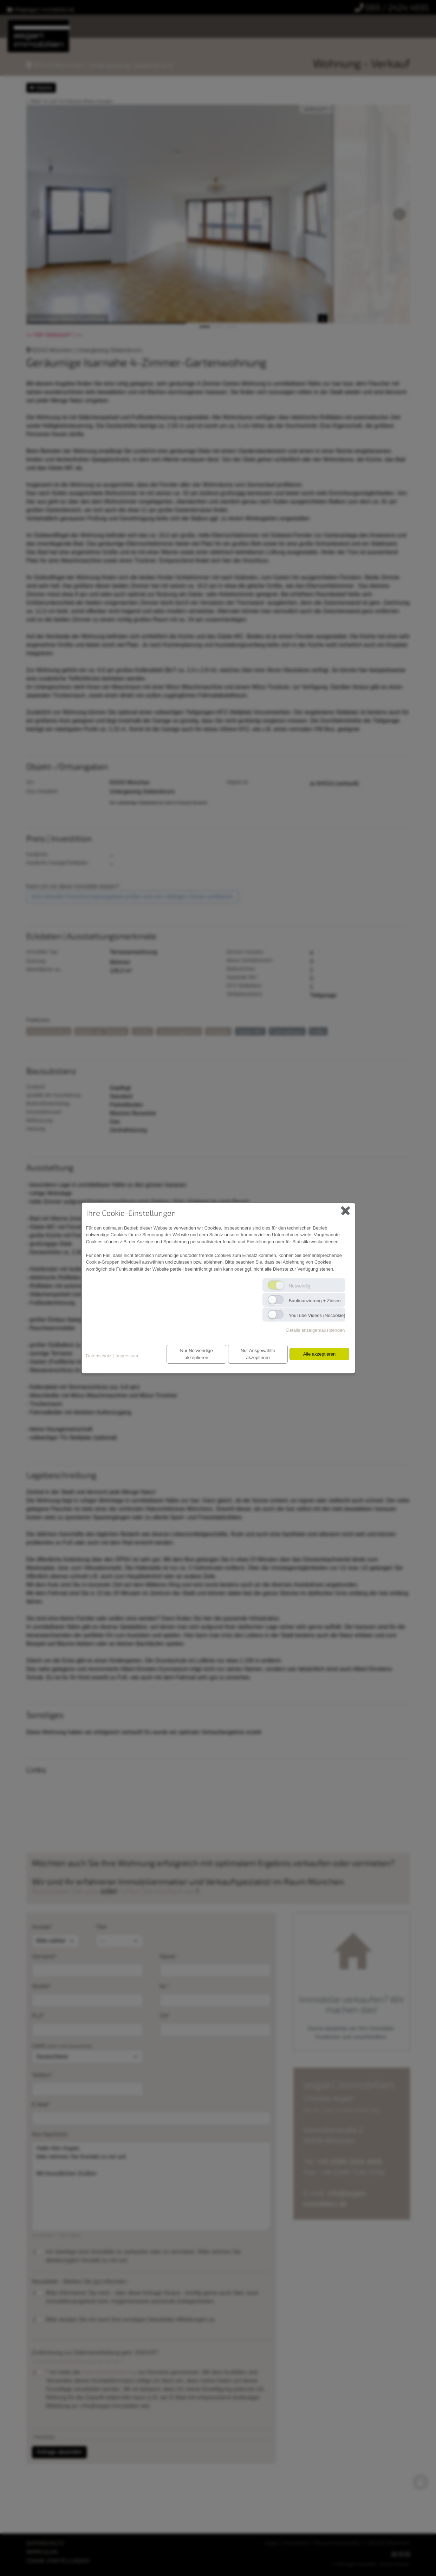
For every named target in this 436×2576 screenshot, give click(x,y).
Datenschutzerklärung (109, 2372)
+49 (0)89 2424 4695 (349, 2162)
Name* (168, 1956)
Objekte (41, 88)
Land (87, 2053)
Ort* (165, 2016)
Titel (101, 1927)
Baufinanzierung (175, 30)
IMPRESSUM (42, 2551)
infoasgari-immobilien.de (40, 9)
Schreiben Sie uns (66, 1890)
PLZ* (38, 2016)
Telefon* (42, 2075)
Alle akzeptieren (318, 1354)
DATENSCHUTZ (45, 2542)
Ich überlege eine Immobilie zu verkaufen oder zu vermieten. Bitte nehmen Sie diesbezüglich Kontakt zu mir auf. (143, 2256)
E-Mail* (41, 2105)
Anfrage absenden (60, 2452)
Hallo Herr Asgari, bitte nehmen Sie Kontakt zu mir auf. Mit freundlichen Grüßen (151, 2186)
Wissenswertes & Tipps (109, 30)
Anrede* (42, 1927)
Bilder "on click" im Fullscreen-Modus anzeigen (72, 101)
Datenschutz (98, 1355)
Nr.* (164, 1986)
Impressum (127, 1355)
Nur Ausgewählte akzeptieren (255, 1354)
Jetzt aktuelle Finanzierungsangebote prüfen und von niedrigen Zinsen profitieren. (132, 897)
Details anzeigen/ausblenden (315, 1330)
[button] (37, 214)
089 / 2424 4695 (392, 7)
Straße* (41, 1986)
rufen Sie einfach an (157, 1890)
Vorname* (44, 1956)
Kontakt (219, 30)
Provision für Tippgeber (314, 21)
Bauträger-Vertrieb (386, 21)
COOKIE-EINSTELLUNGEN (57, 2560)
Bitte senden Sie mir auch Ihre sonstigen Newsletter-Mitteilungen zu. (131, 2320)
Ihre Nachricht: (50, 2134)
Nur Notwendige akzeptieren (192, 1354)
